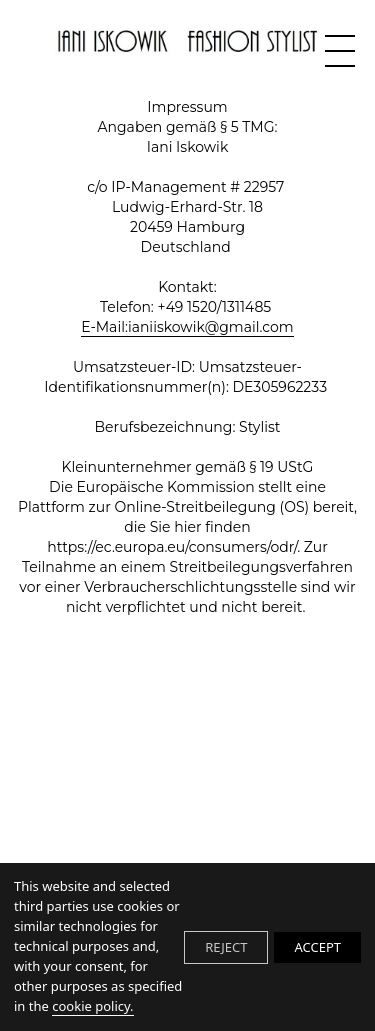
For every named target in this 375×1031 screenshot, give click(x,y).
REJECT (226, 947)
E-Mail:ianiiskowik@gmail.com (187, 327)
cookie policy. (92, 1006)
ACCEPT (317, 947)
